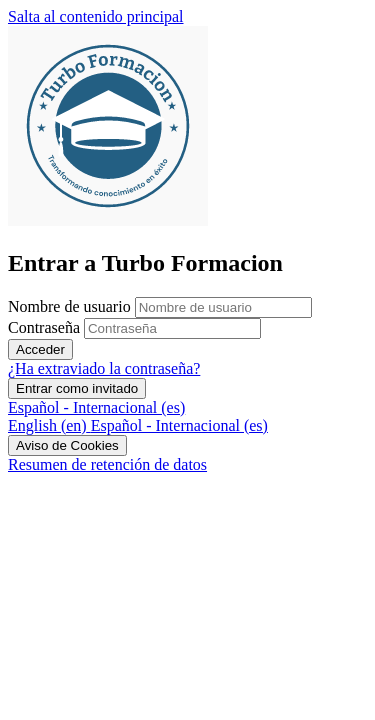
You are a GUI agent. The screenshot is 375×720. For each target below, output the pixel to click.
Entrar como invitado (77, 388)
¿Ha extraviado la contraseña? (104, 368)
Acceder (40, 349)
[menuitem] (49, 425)
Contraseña (44, 327)
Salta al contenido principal (96, 16)
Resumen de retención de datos (107, 464)
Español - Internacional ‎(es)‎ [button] (96, 407)
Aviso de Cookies (67, 445)
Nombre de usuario (71, 306)
